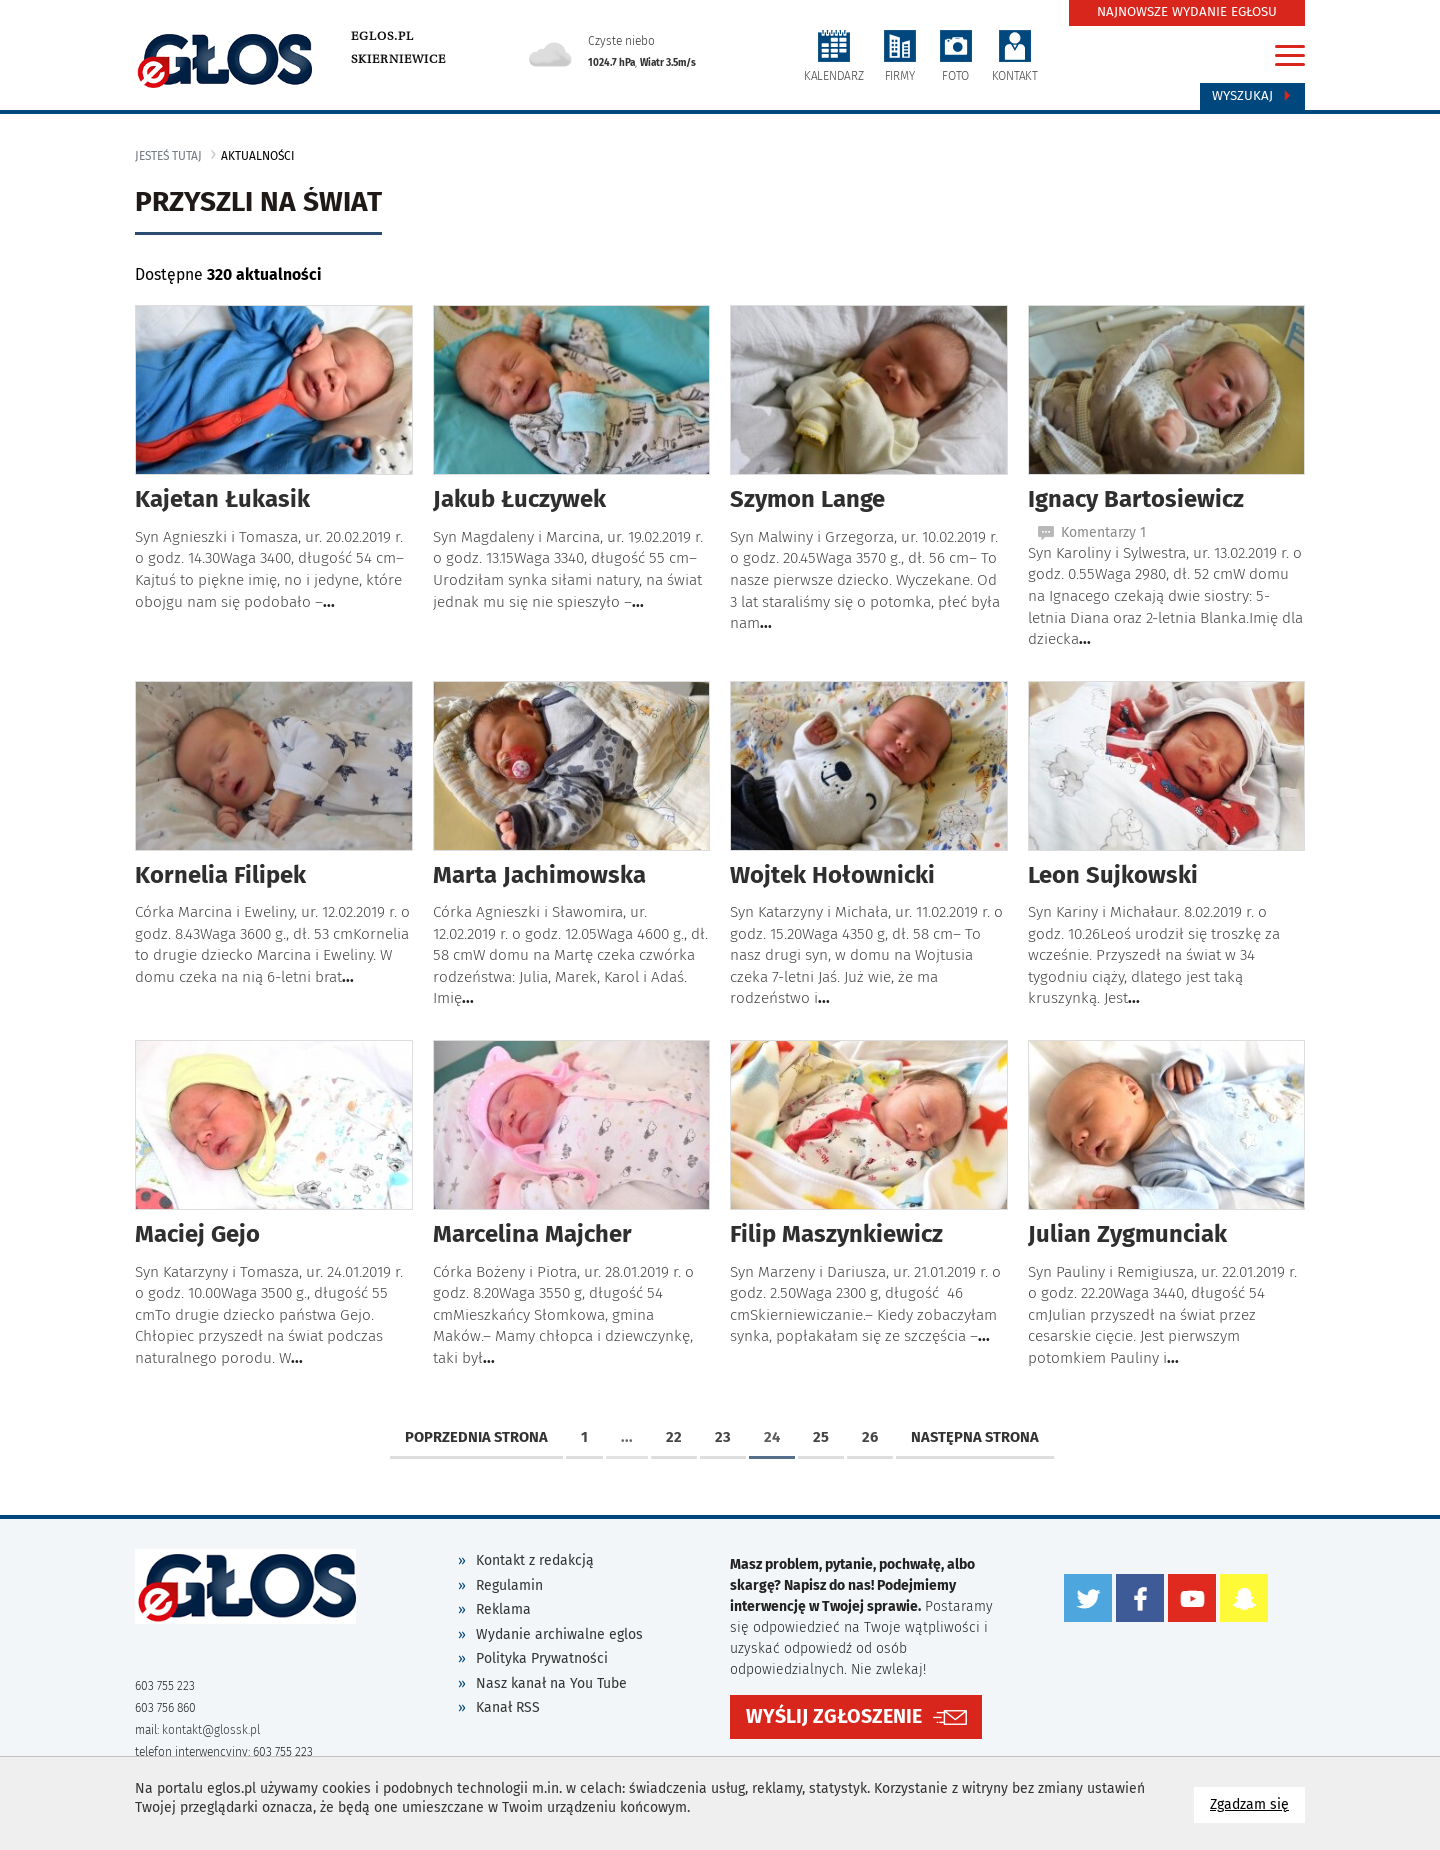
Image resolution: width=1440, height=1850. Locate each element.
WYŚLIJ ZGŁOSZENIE (834, 1716)
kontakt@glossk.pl (211, 1730)
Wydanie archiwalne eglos (559, 1634)
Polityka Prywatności (542, 1658)
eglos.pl (382, 36)
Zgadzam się (1257, 1803)
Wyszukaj (1252, 96)
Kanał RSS (508, 1707)
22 (674, 1437)
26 (870, 1437)
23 (723, 1437)
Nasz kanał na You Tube (551, 1683)
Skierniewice (398, 59)
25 (821, 1437)
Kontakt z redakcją (535, 1560)
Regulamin (509, 1585)
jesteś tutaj (168, 156)
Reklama (503, 1609)
